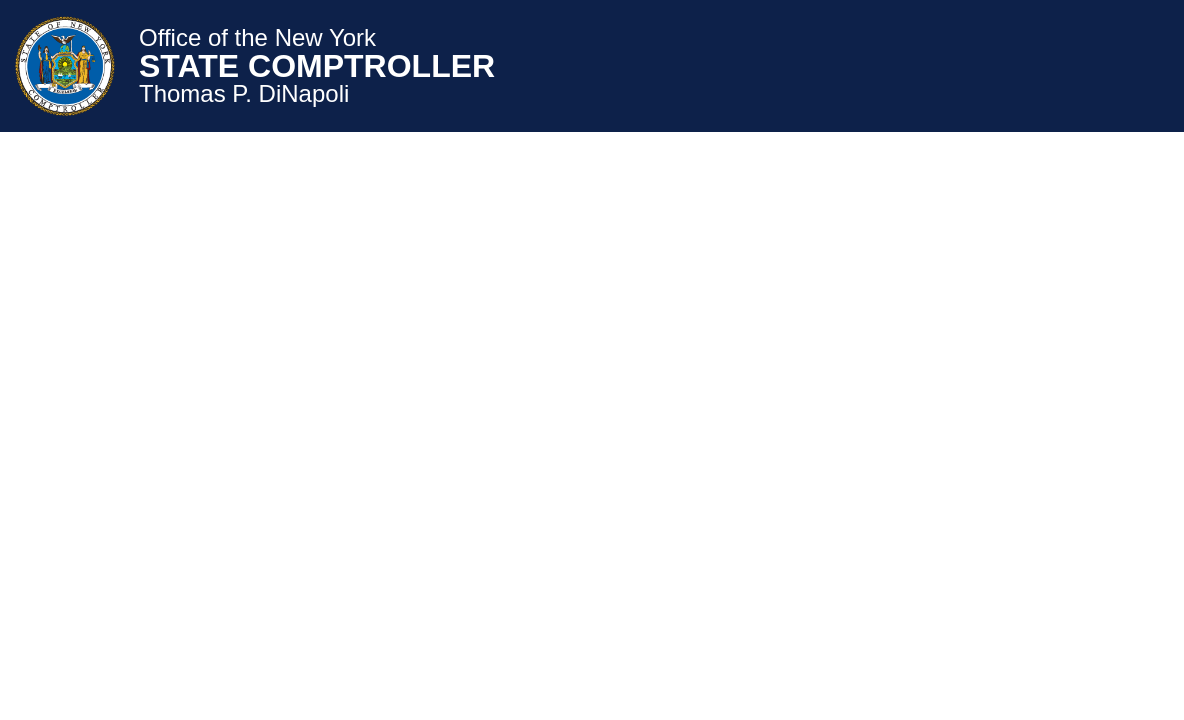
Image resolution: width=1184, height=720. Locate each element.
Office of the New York (257, 38)
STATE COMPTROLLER (317, 66)
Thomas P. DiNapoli (244, 94)
